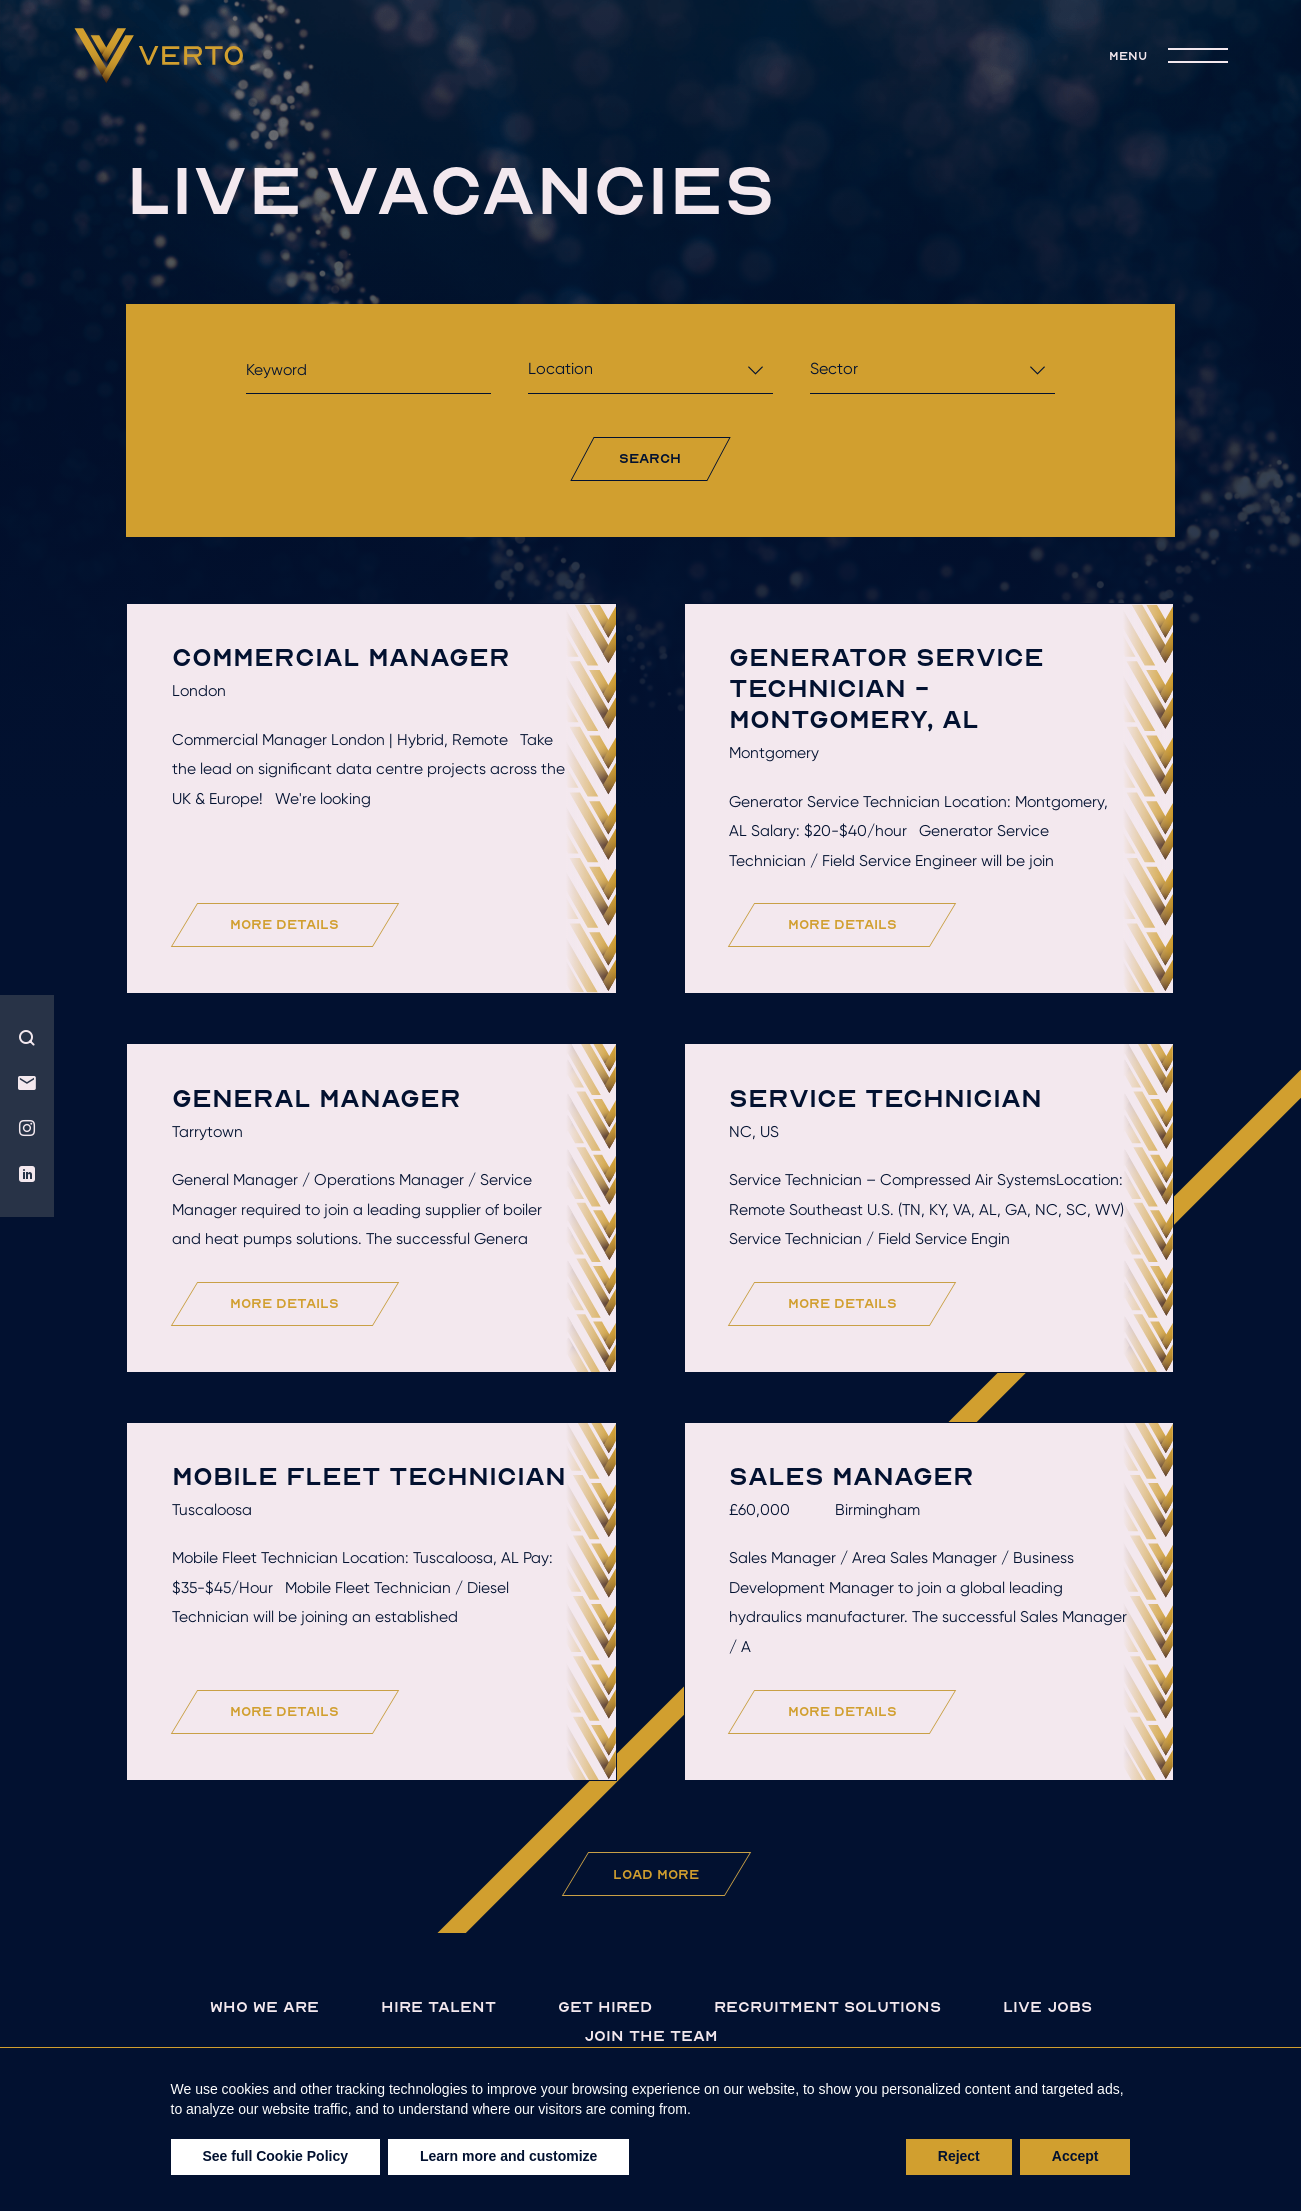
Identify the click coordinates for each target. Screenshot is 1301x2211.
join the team (651, 2035)
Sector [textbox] (834, 368)
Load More (656, 1874)
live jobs (1047, 2006)
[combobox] (650, 374)
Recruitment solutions (827, 2006)
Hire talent (438, 2006)
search (650, 458)
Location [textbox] (560, 368)
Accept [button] (1075, 2156)
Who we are (264, 2006)
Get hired (605, 2006)
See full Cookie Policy (276, 2156)
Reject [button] (959, 2156)
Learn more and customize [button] (508, 2156)
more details (284, 924)
